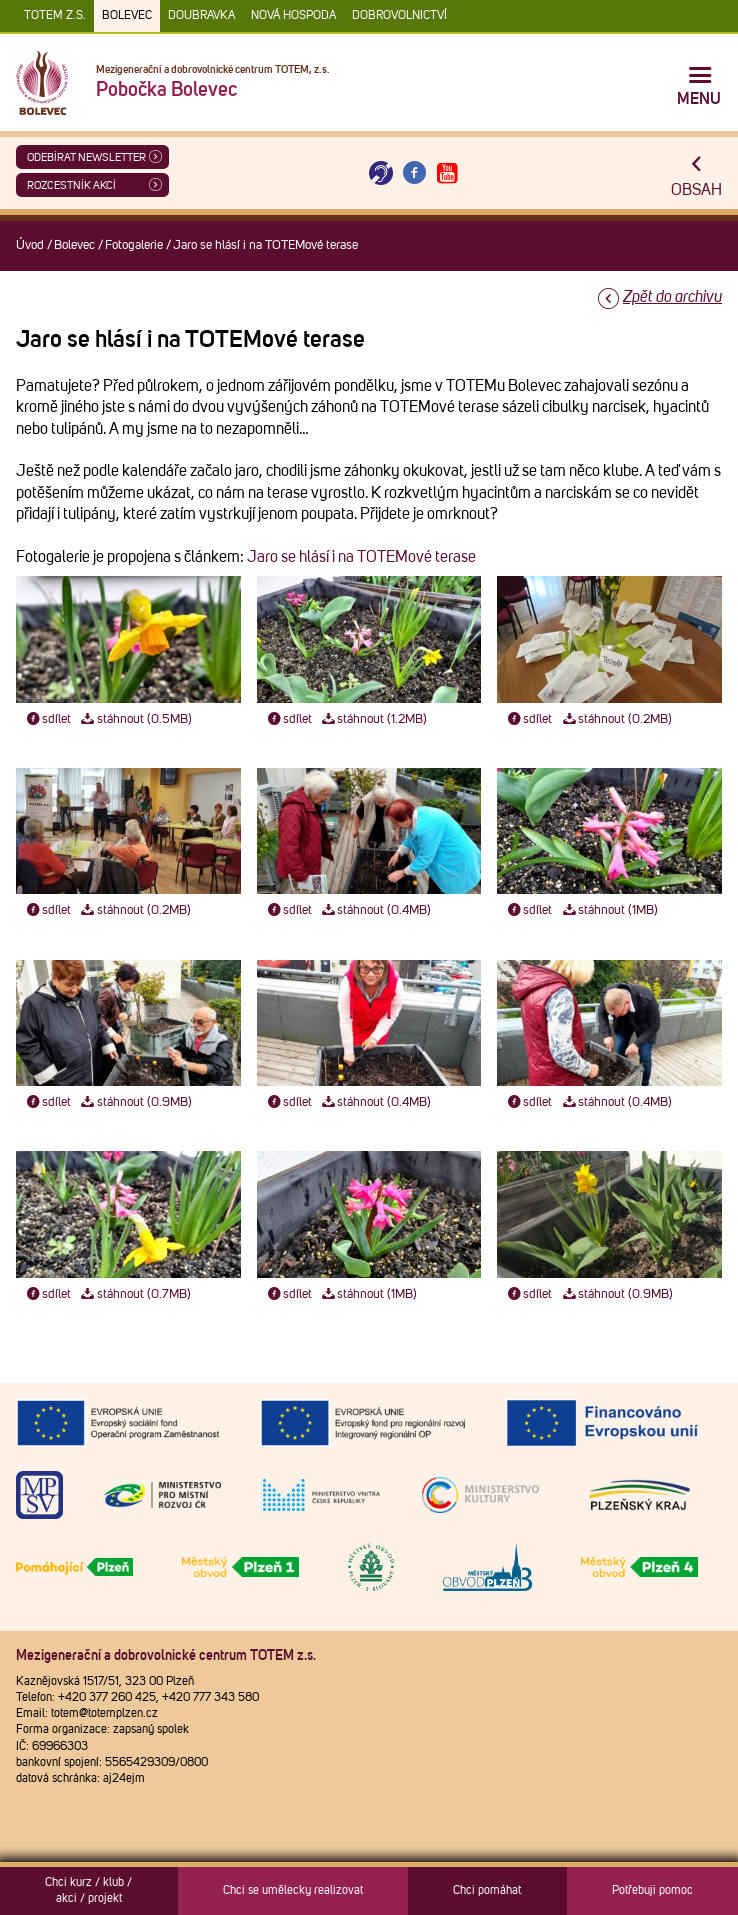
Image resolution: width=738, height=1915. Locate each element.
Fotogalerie (134, 245)
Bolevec (127, 16)
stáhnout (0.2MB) (616, 719)
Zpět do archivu (672, 297)
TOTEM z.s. (55, 16)
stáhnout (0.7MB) (135, 1294)
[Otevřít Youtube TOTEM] (448, 173)
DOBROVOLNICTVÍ (399, 16)
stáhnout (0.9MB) (135, 1102)
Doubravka (201, 16)
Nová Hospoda (293, 16)
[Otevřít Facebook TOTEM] (414, 173)
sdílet (47, 719)
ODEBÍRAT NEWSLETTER (86, 157)
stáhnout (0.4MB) (376, 910)
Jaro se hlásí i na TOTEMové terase (361, 557)
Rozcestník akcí (71, 185)
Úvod (30, 245)
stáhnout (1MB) (609, 910)
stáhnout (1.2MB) (374, 719)
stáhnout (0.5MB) (135, 719)
